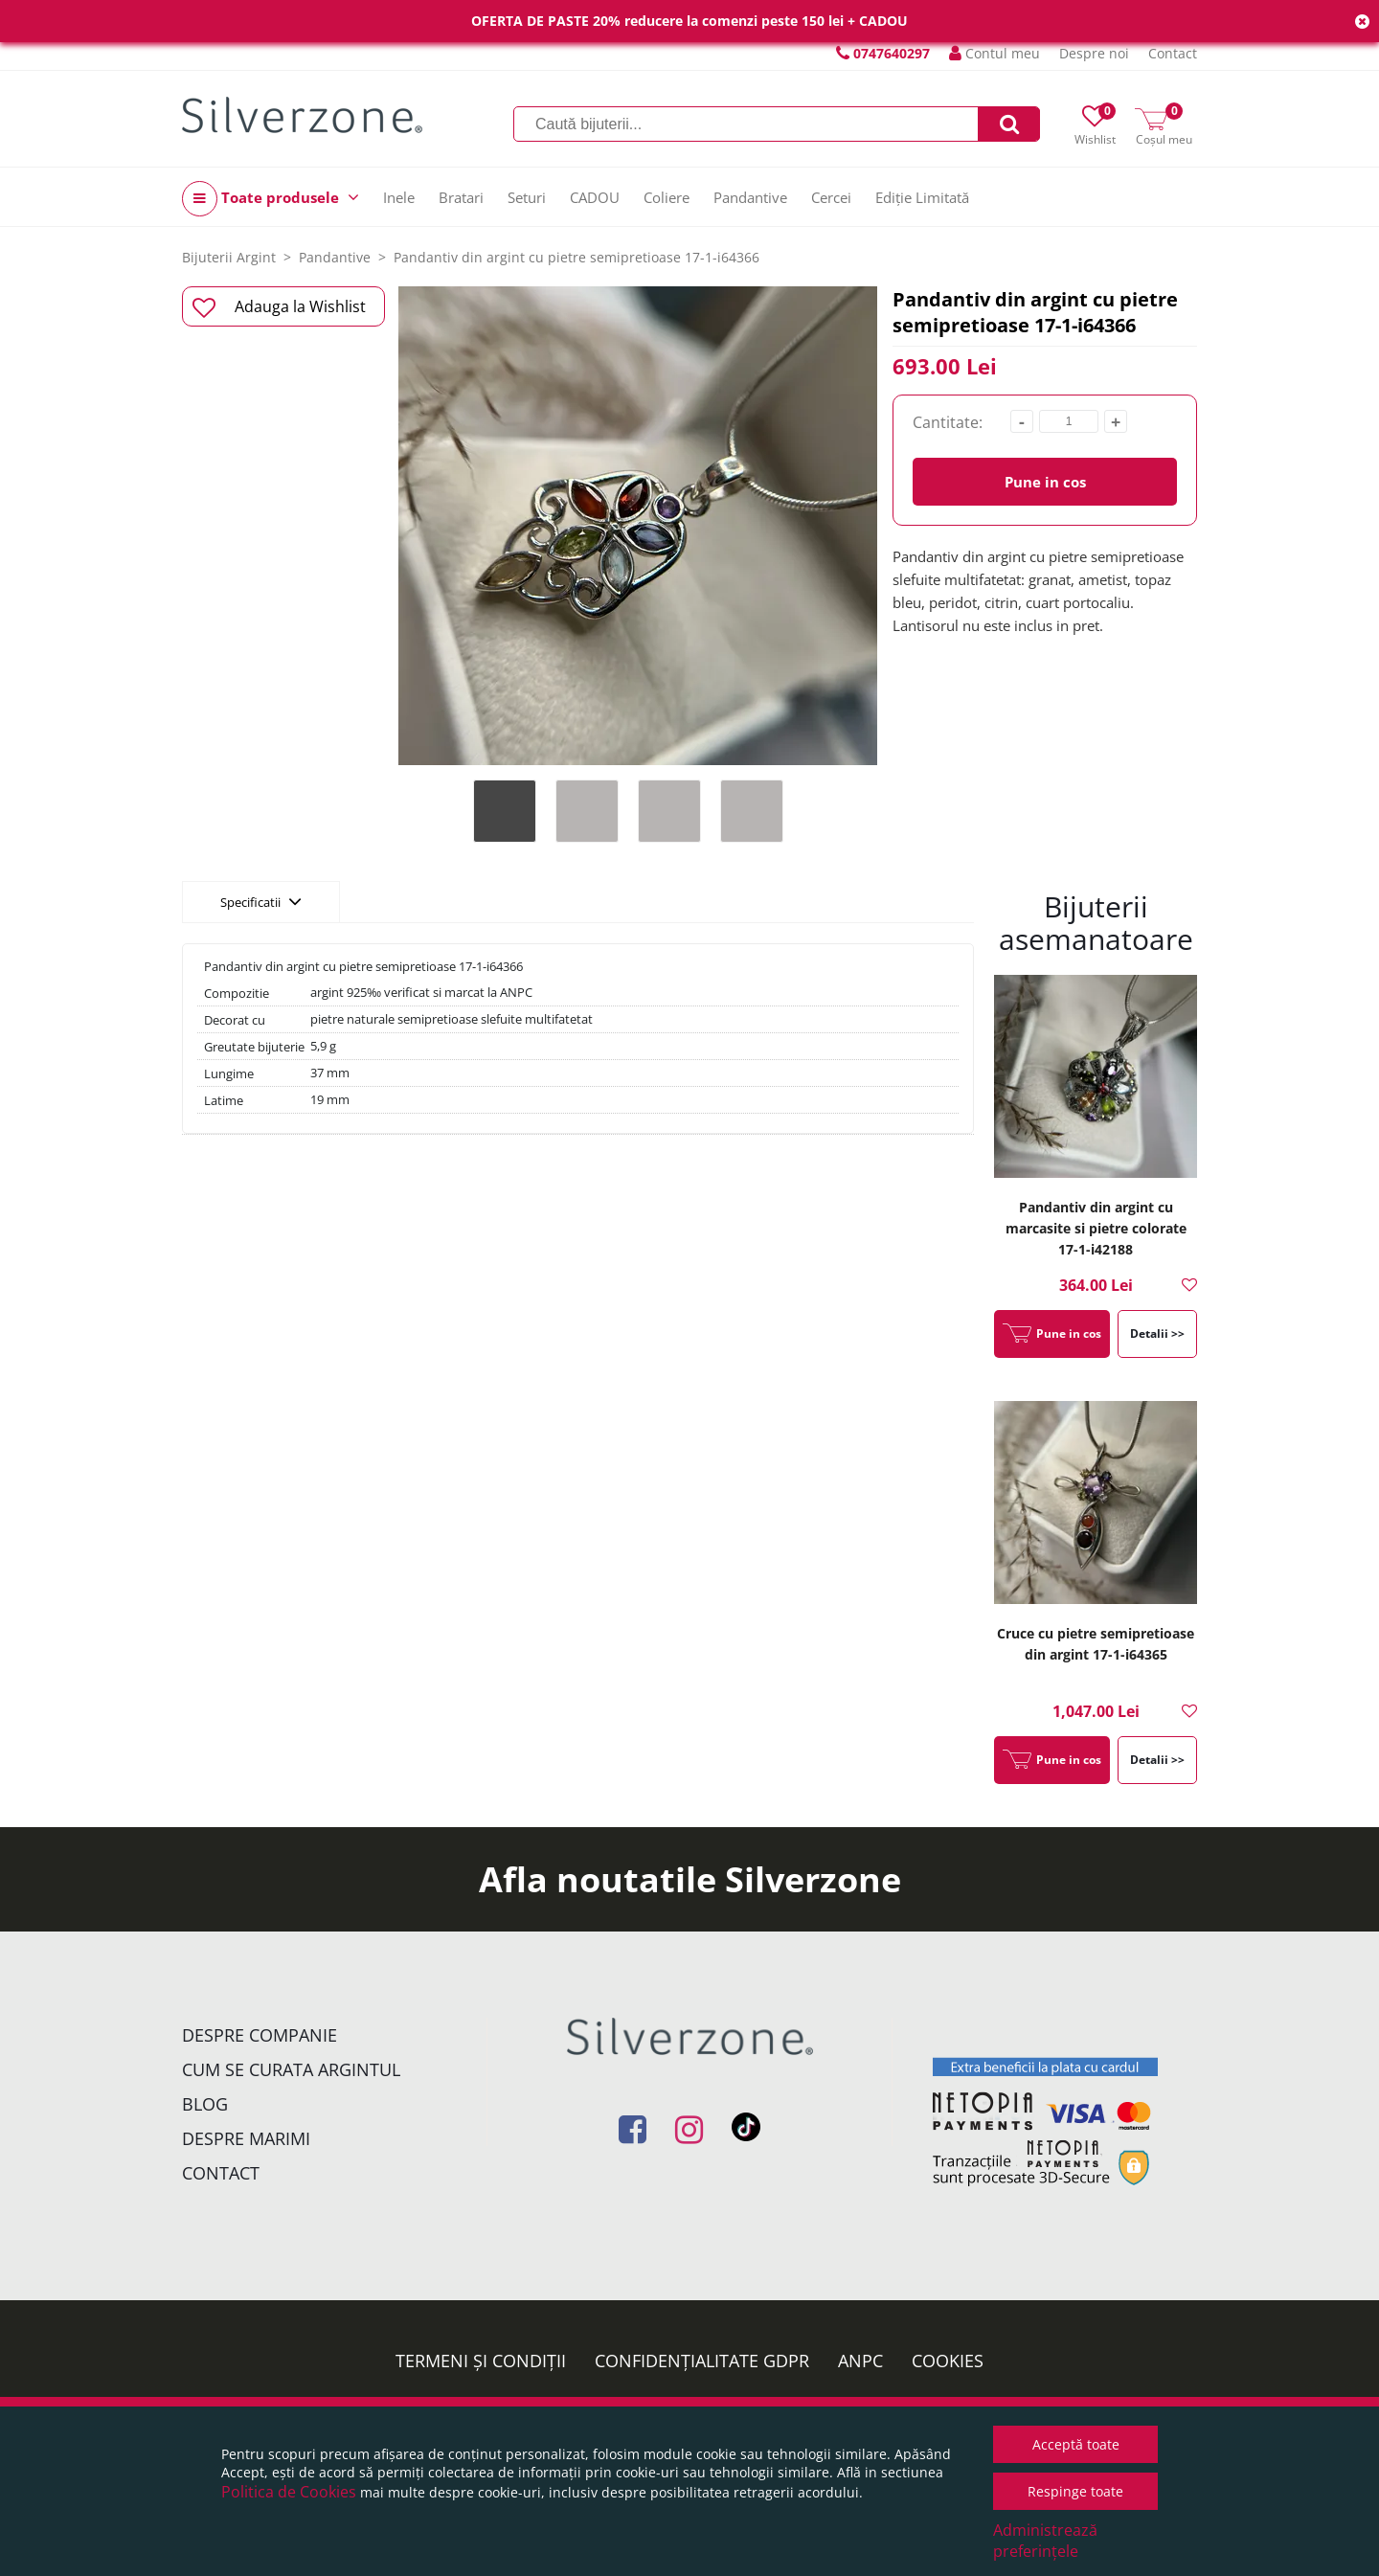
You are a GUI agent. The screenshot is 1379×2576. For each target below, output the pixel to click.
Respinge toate (1075, 2491)
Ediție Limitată (922, 197)
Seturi (527, 197)
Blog (205, 2103)
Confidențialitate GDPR (702, 2360)
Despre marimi (246, 2138)
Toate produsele (270, 198)
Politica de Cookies (288, 2491)
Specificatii (261, 901)
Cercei (831, 197)
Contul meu (994, 53)
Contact (1172, 53)
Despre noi (1094, 53)
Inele (399, 197)
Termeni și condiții (481, 2360)
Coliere (667, 197)
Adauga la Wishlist (279, 307)
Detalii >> (1157, 1333)
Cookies (947, 2360)
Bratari (461, 197)
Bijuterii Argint (229, 257)
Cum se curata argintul (291, 2069)
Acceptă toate (1075, 2444)
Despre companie (259, 2034)
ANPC (860, 2360)
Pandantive (750, 197)
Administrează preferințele (1045, 2541)
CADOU (595, 197)
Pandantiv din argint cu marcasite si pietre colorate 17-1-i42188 (1096, 1228)
